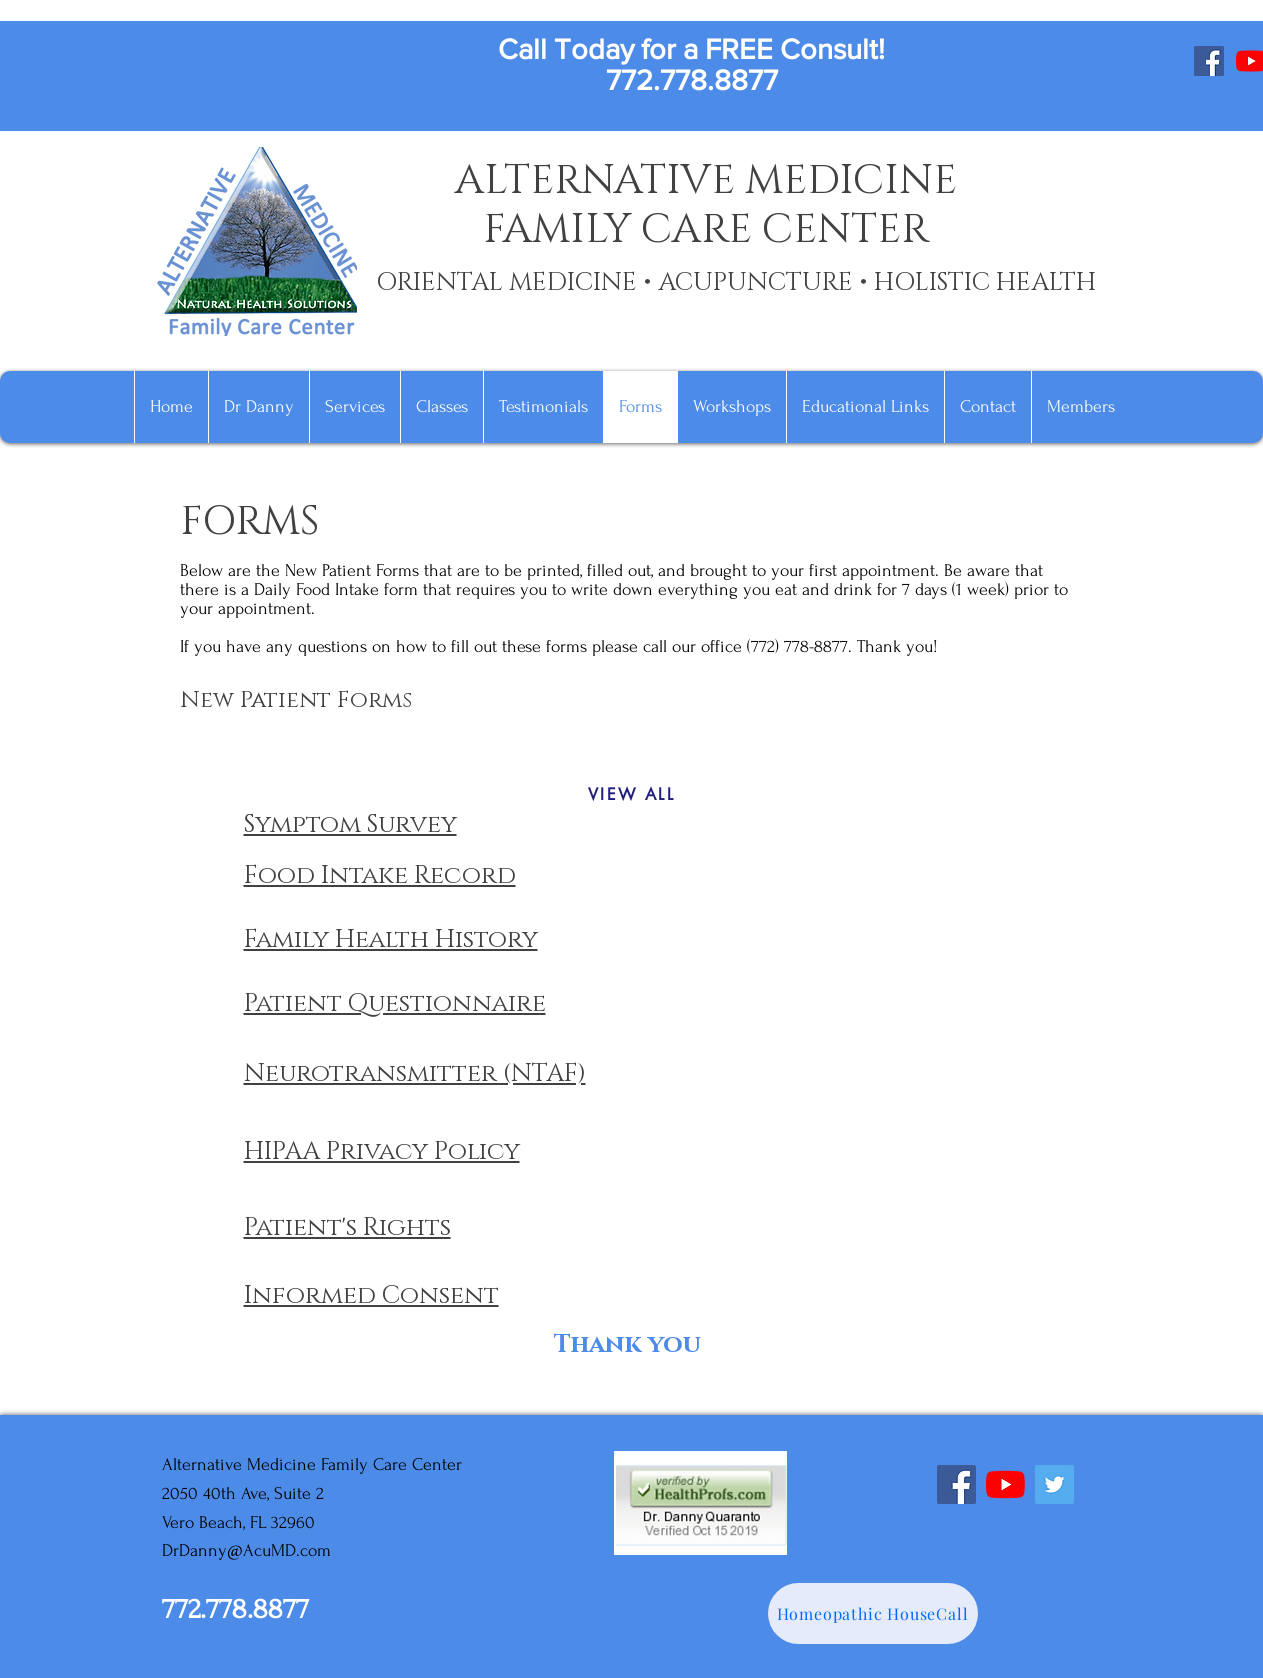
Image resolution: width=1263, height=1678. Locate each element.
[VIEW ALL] (632, 794)
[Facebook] (1209, 61)
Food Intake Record (380, 875)
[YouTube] (1005, 1484)
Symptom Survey (350, 824)
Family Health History (391, 939)
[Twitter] (1054, 1484)
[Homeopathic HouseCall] (873, 1613)
